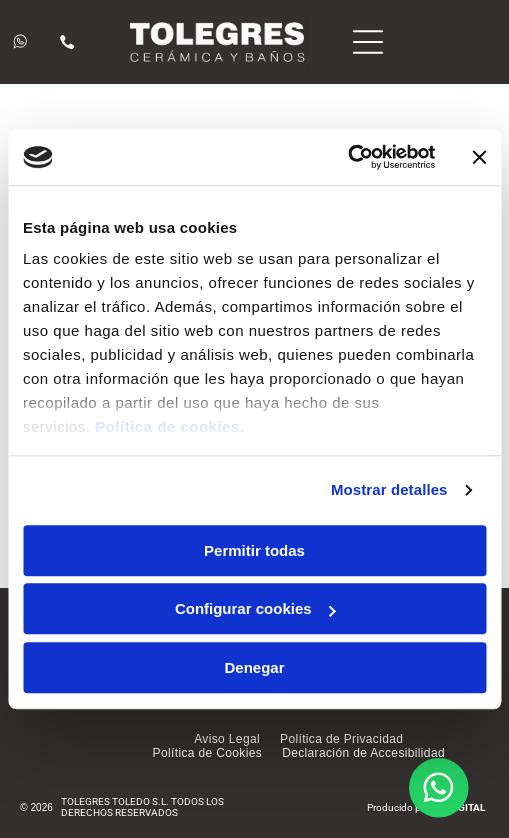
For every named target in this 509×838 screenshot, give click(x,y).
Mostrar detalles (389, 489)
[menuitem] (227, 739)
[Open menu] (368, 42)
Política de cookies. (169, 426)
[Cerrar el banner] (479, 157)
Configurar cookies (255, 608)
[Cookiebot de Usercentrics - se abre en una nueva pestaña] (347, 157)
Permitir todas (254, 550)
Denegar (254, 667)
